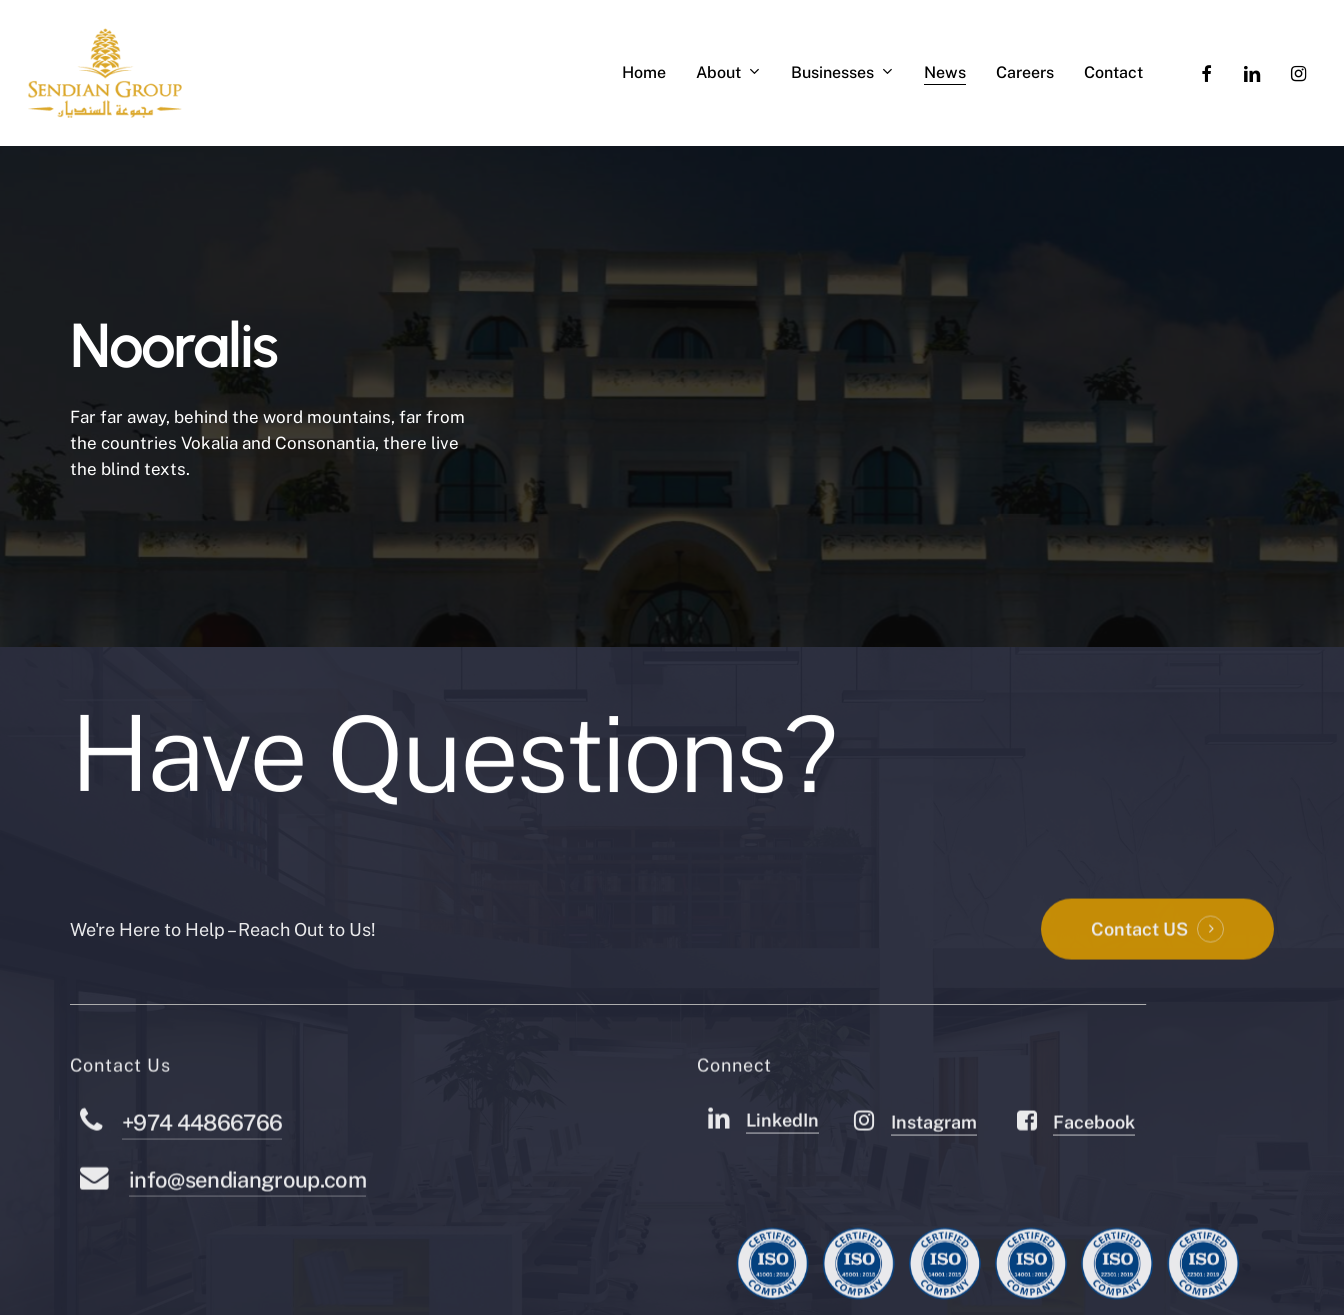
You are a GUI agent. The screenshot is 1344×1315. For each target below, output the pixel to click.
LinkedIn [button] (782, 1161)
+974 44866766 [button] (202, 1164)
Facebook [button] (1094, 1163)
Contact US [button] (1139, 970)
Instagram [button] (934, 1163)
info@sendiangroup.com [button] (247, 1221)
